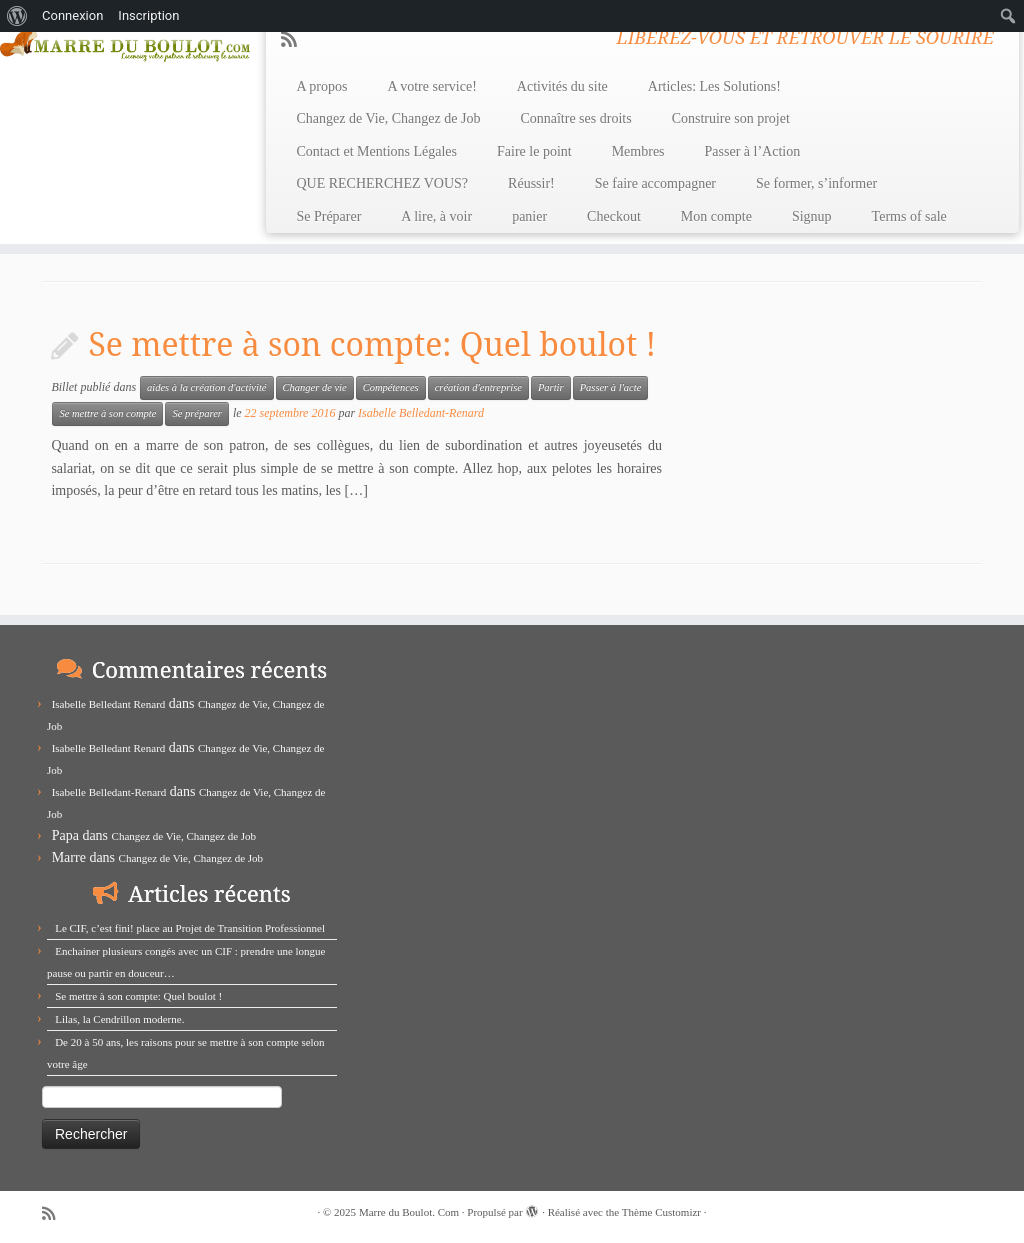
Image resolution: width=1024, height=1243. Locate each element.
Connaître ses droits (575, 118)
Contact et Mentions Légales (376, 151)
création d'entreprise (478, 387)
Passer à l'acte (611, 387)
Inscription (148, 15)
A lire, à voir (436, 216)
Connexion (72, 15)
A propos (321, 86)
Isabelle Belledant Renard (109, 704)
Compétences (391, 387)
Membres (638, 151)
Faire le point (534, 151)
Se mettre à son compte (107, 413)
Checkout (614, 216)
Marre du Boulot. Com (409, 1212)
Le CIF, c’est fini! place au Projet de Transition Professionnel (190, 928)
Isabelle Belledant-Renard (421, 413)
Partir (551, 387)
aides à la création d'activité (206, 387)
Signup (812, 216)
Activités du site (562, 86)
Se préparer (196, 413)
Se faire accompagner (655, 183)
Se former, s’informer (816, 183)
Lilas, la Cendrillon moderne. (119, 1019)
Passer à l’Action (753, 151)
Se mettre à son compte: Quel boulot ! (372, 343)
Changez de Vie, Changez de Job (388, 118)
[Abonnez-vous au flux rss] (295, 40)
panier (529, 216)
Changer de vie (315, 387)
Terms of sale (909, 216)
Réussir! (531, 183)
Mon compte (716, 216)
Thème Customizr (661, 1212)
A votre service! (431, 86)
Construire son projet (731, 118)
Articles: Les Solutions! (714, 86)
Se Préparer (328, 216)
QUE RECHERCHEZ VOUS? (382, 183)
